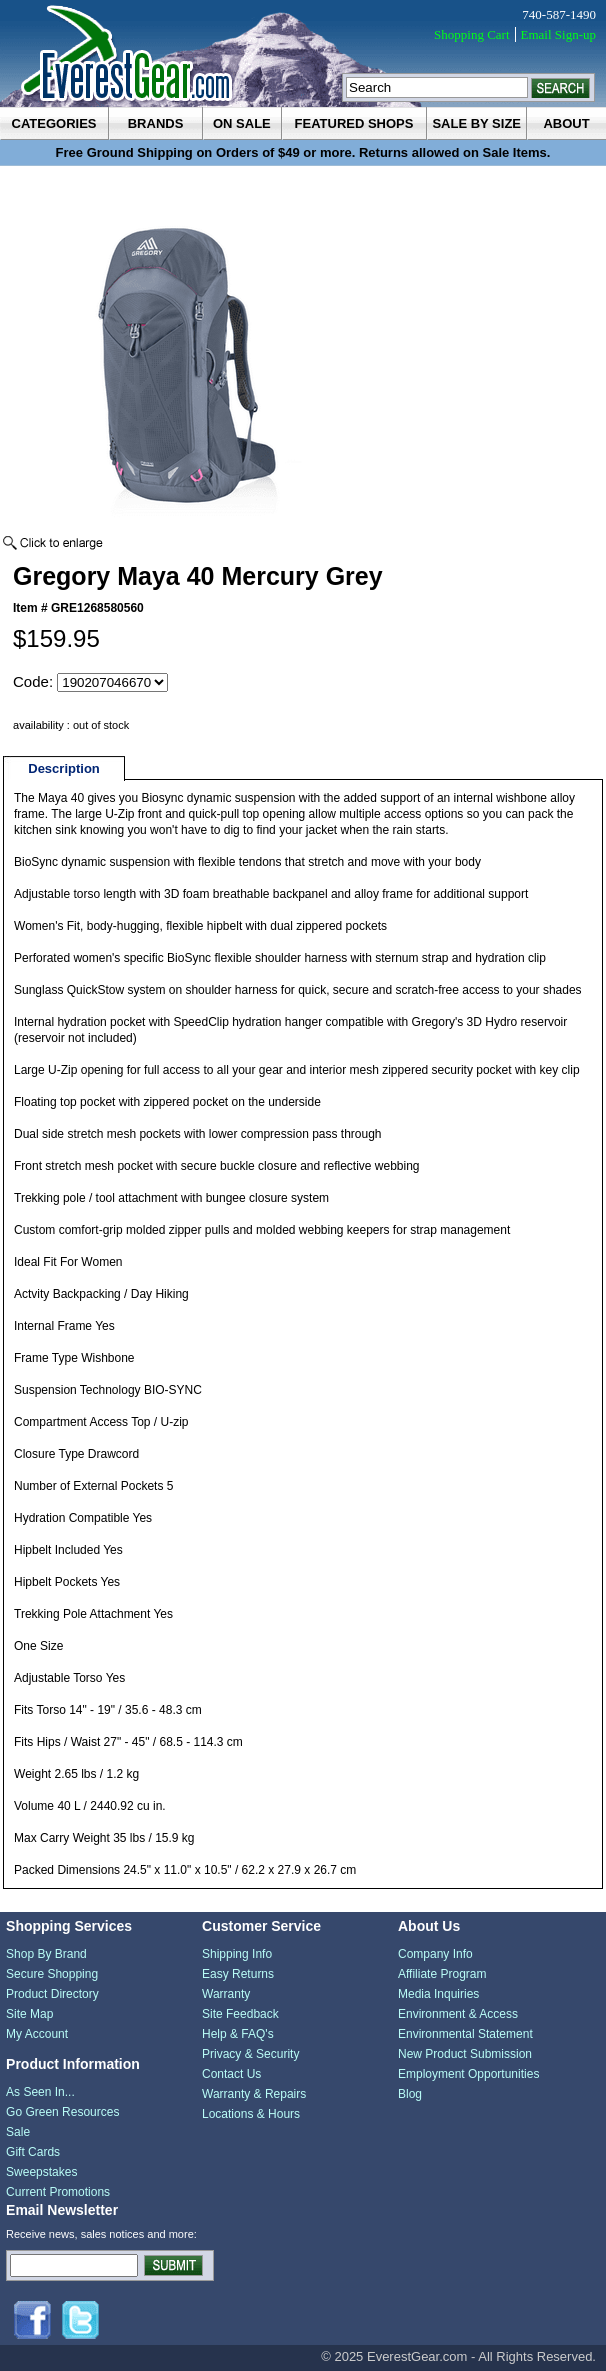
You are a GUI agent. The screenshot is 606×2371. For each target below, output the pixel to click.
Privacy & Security (250, 2054)
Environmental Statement (465, 2034)
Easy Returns (238, 1974)
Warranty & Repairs (254, 2094)
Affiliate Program (442, 1974)
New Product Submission (465, 2054)
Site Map (29, 2014)
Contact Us (231, 2074)
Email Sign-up (558, 34)
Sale (18, 2132)
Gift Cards (33, 2152)
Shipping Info (237, 1954)
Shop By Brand (46, 1954)
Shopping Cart (471, 34)
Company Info (435, 1954)
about (566, 123)
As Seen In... (40, 2092)
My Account (37, 2034)
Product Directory (52, 1994)
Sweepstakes (41, 2172)
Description (64, 768)
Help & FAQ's (238, 2034)
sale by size (476, 123)
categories (54, 123)
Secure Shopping (52, 1974)
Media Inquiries (438, 1994)
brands (156, 123)
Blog (410, 2094)
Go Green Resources (62, 2112)
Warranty (226, 1994)
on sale (242, 123)
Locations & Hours (251, 2114)
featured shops (354, 123)
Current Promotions (58, 2192)
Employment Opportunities (468, 2074)
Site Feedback (240, 2014)
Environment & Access (458, 2014)
